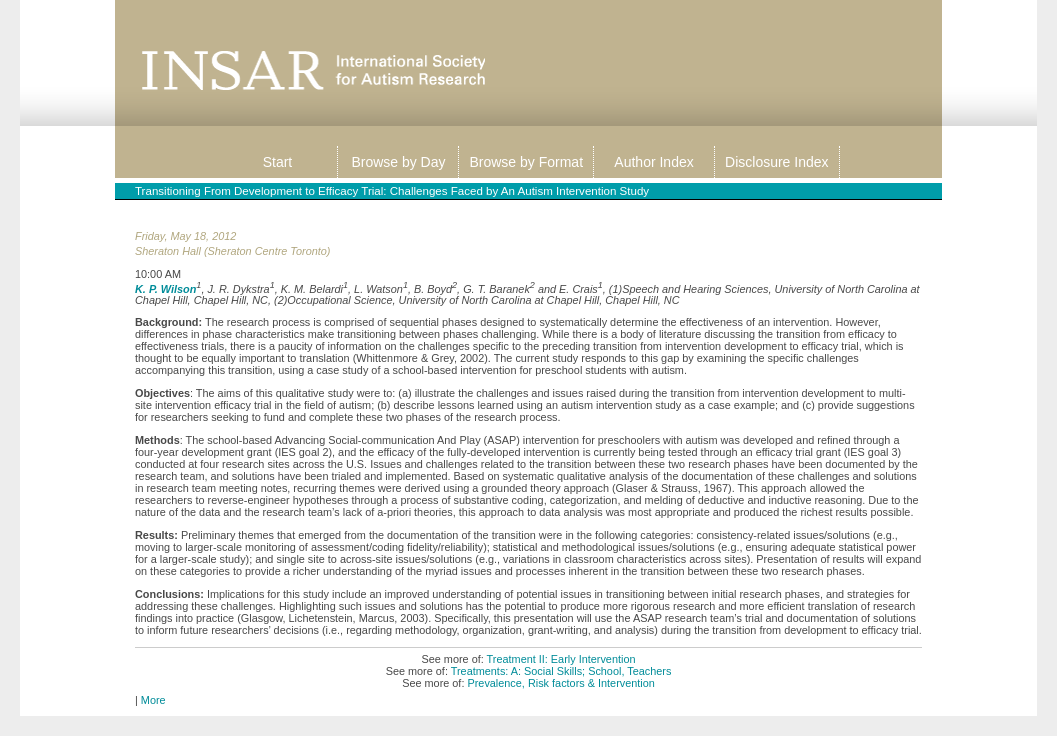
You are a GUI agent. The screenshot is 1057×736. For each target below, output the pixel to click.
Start (278, 162)
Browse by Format (526, 162)
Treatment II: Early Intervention (561, 659)
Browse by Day (398, 162)
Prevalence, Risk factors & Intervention (560, 683)
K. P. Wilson (165, 288)
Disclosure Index (777, 162)
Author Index (653, 162)
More (153, 700)
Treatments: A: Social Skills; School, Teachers (561, 671)
